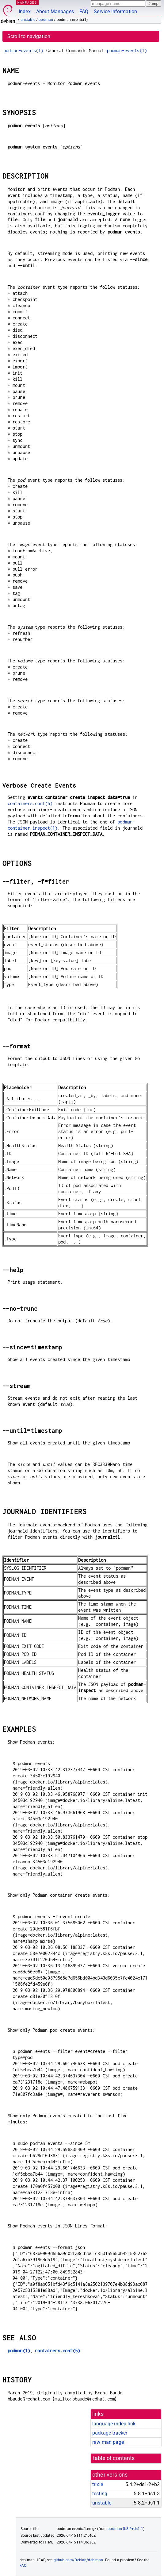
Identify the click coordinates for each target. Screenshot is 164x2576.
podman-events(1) (23, 50)
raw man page (108, 2442)
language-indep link (113, 2424)
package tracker (109, 2433)
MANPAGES (27, 2)
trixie (97, 2484)
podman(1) (19, 2350)
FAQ (83, 11)
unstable (28, 19)
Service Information (115, 11)
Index (25, 11)
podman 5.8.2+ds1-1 (125, 2529)
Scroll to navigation (28, 36)
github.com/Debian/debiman (78, 2560)
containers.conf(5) (30, 803)
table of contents (114, 2458)
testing (99, 2494)
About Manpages (55, 11)
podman (46, 19)
